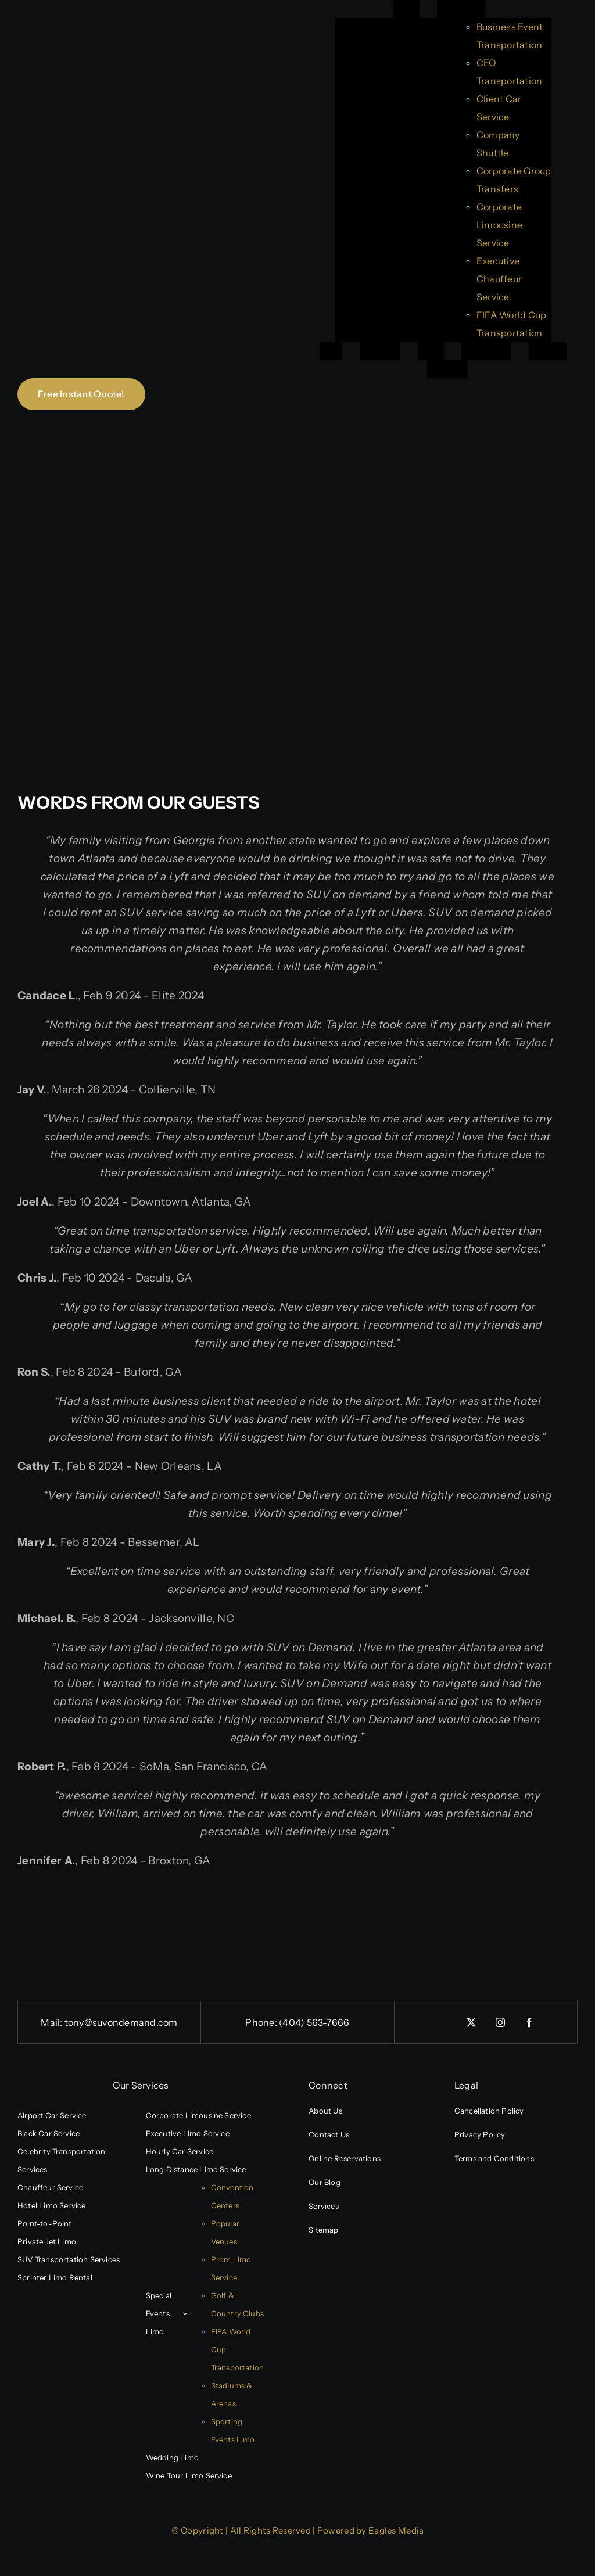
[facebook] (529, 2022)
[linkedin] (442, 2018)
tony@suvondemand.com (121, 2022)
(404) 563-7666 (314, 2022)
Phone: (262, 2022)
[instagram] (500, 2022)
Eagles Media (396, 2530)
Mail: (52, 2022)
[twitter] (471, 2022)
